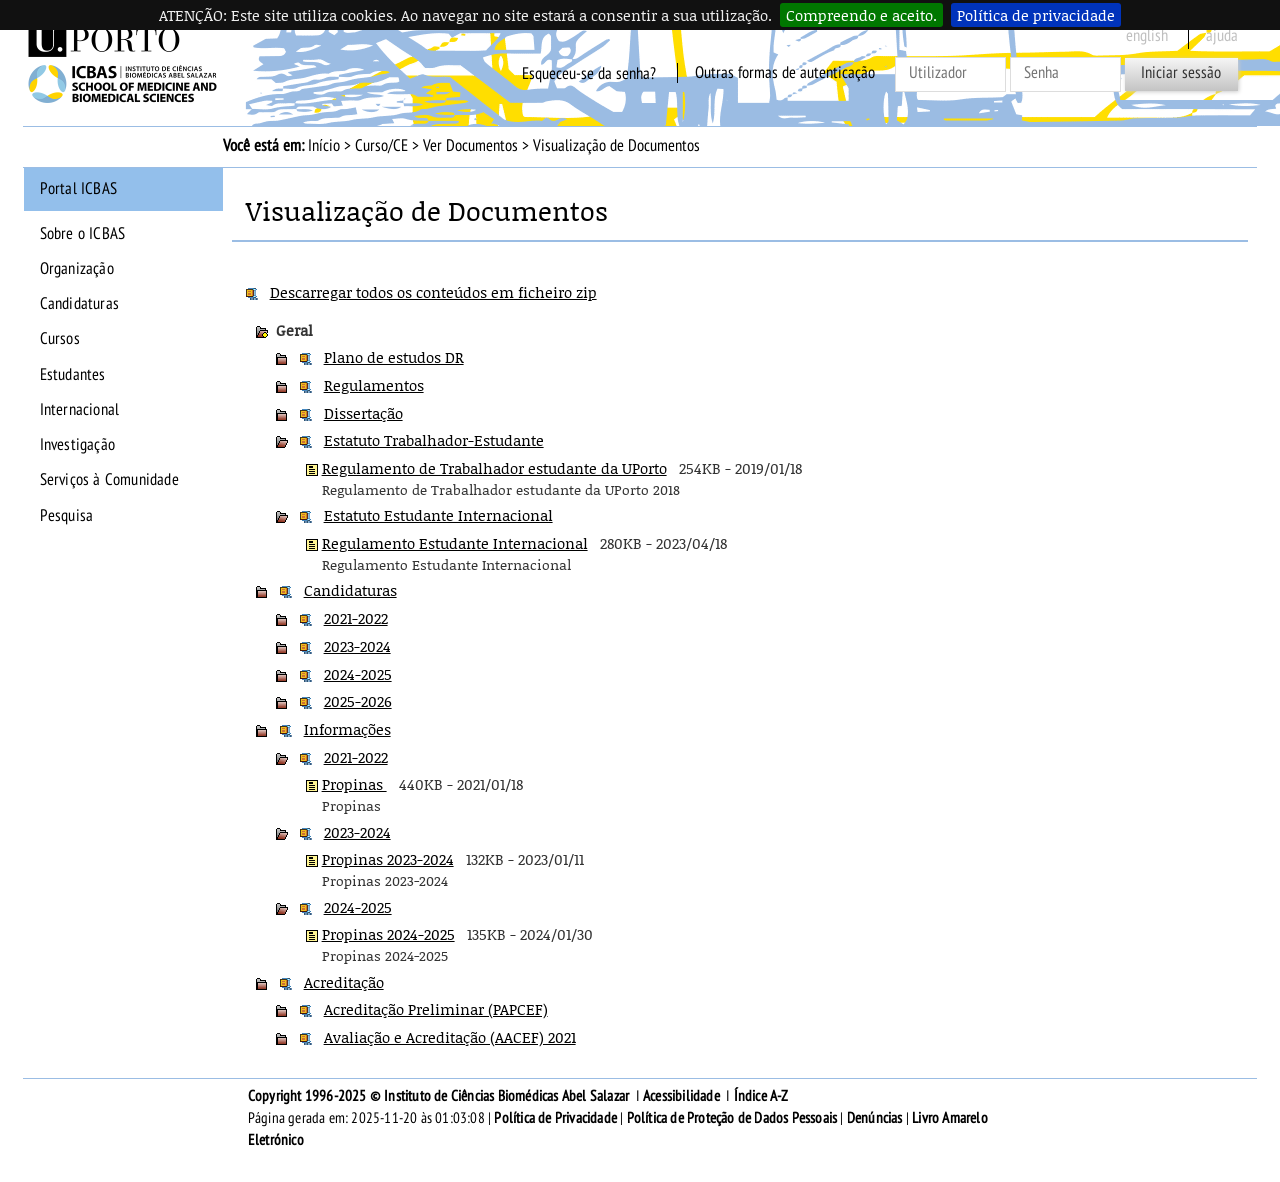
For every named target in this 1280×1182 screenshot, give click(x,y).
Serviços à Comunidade (109, 480)
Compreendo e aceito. (861, 15)
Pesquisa (67, 516)
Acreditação (344, 982)
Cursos (60, 339)
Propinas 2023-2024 (388, 859)
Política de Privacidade (555, 1118)
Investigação (77, 445)
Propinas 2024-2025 (388, 934)
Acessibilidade (681, 1096)
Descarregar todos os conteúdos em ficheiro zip (433, 292)
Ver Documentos (470, 146)
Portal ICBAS (78, 189)
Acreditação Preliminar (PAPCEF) (436, 1009)
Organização (77, 269)
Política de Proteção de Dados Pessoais (732, 1118)
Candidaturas (79, 304)
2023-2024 (357, 646)
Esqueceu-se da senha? (589, 73)
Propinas (354, 784)
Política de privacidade (1036, 15)
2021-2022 (356, 618)
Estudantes (73, 375)
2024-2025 (358, 674)
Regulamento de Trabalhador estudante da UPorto (494, 468)
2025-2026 (358, 701)
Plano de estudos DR (394, 357)
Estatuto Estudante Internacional (438, 515)
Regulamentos (374, 385)
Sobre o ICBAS (83, 234)
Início (324, 146)
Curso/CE (381, 146)
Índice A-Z (761, 1096)
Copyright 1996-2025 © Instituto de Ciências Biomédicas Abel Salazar (440, 1096)
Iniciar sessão (1181, 73)
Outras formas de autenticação (785, 73)
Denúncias (875, 1118)
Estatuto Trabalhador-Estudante (434, 440)
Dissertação (363, 413)
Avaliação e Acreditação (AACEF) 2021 (450, 1037)
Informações (347, 729)
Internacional (80, 410)
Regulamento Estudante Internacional (455, 543)
